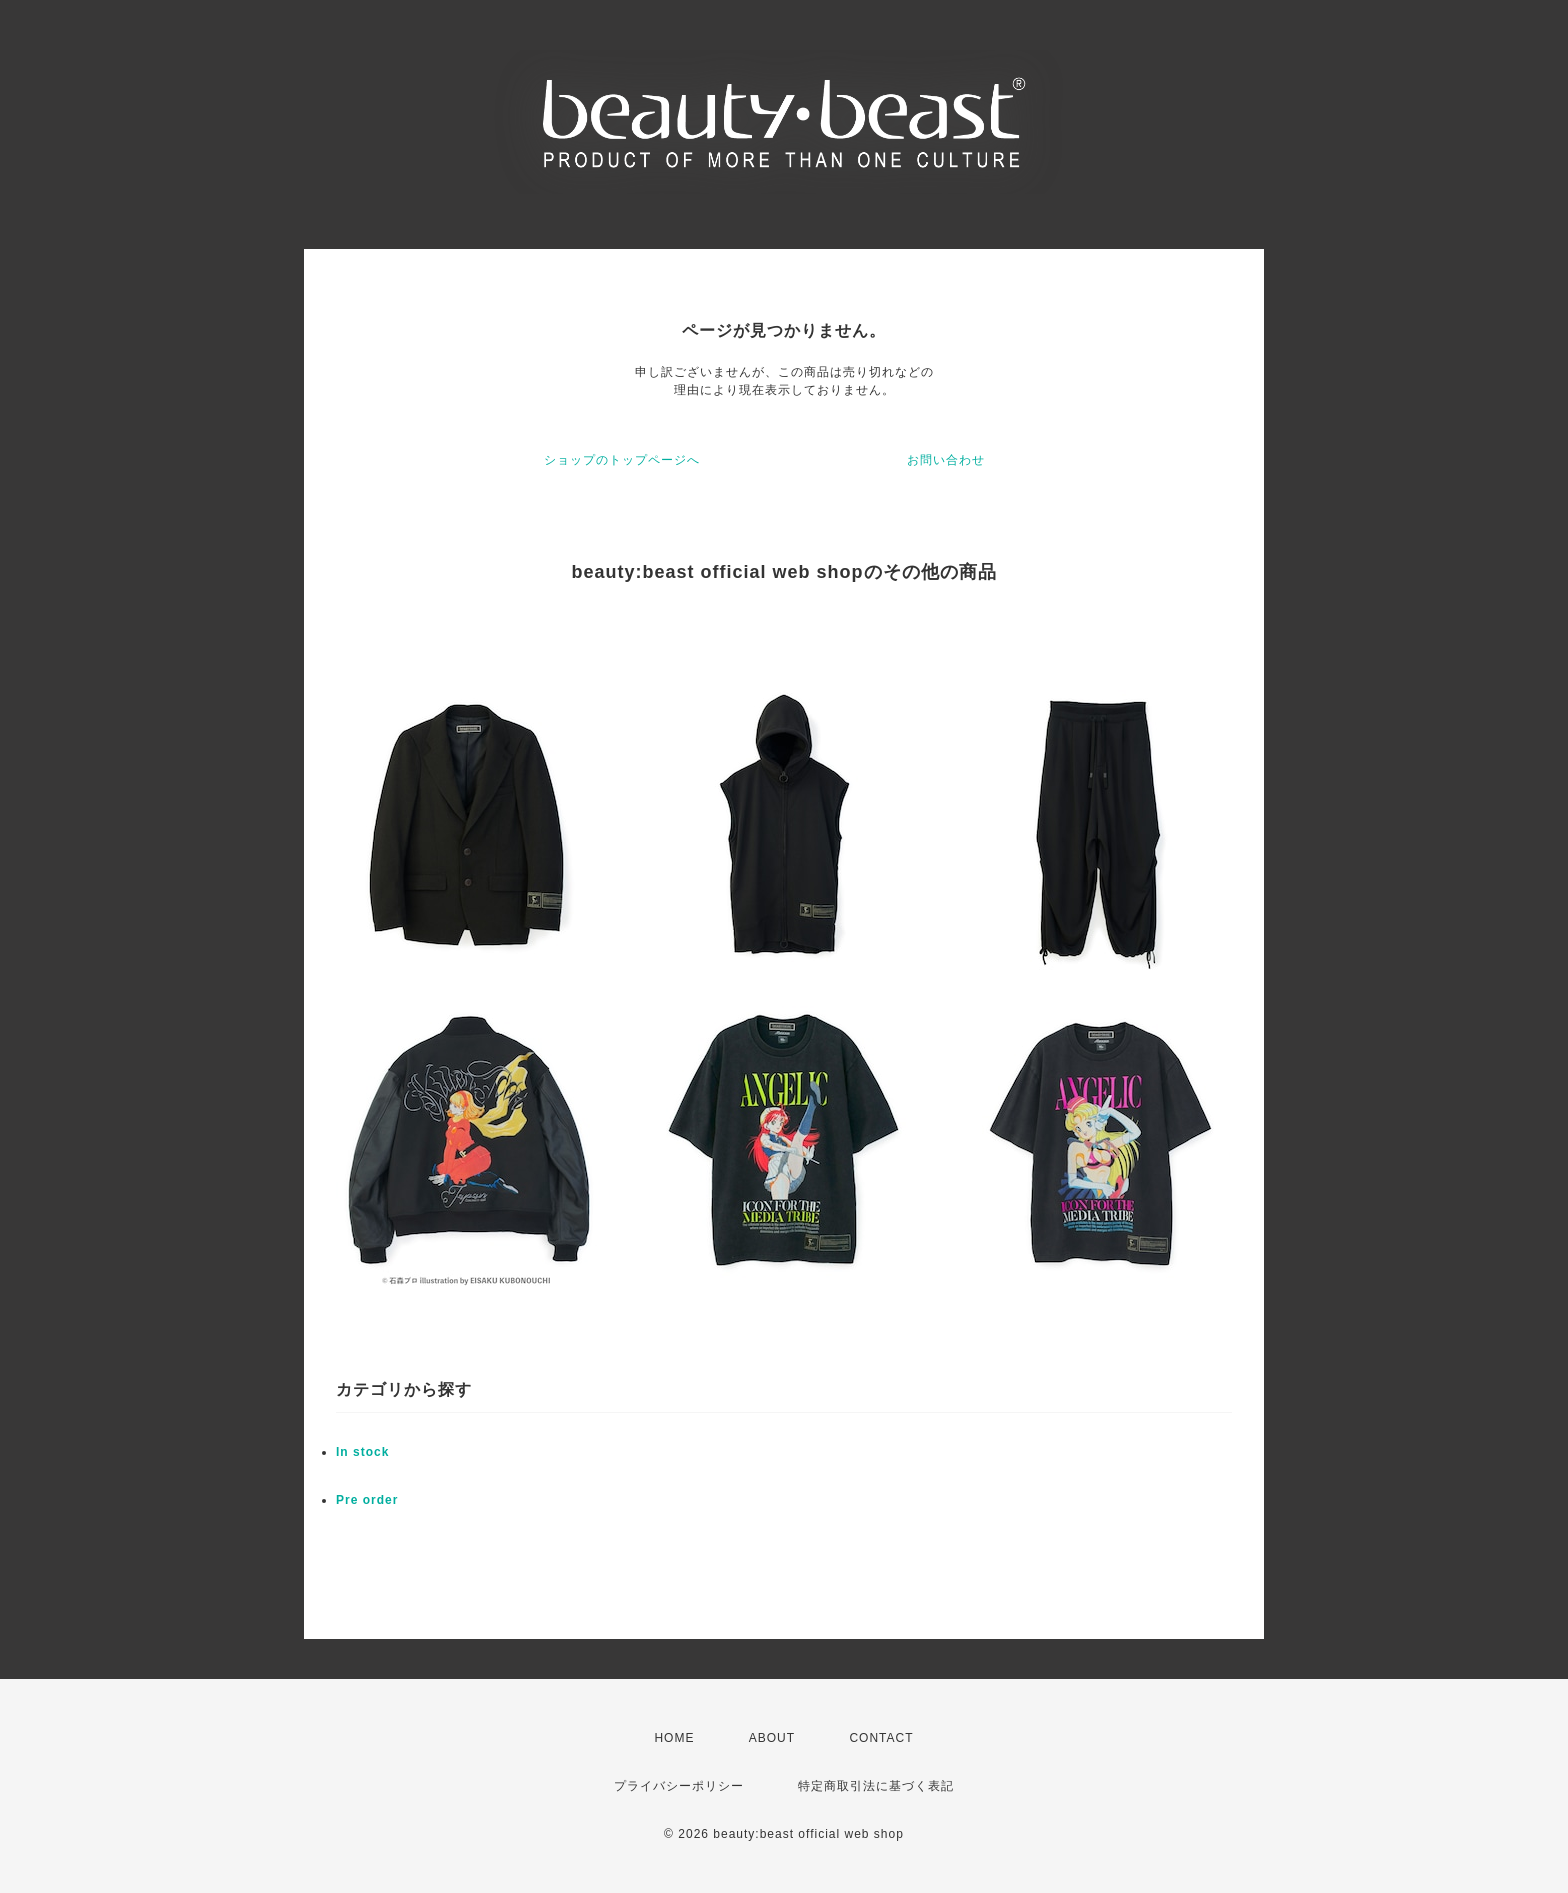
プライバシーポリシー (679, 1786)
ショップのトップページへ (622, 460)
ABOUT (772, 1738)
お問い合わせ (946, 460)
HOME (674, 1738)
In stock (362, 1452)
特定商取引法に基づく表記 (876, 1786)
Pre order (367, 1500)
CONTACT (881, 1738)
